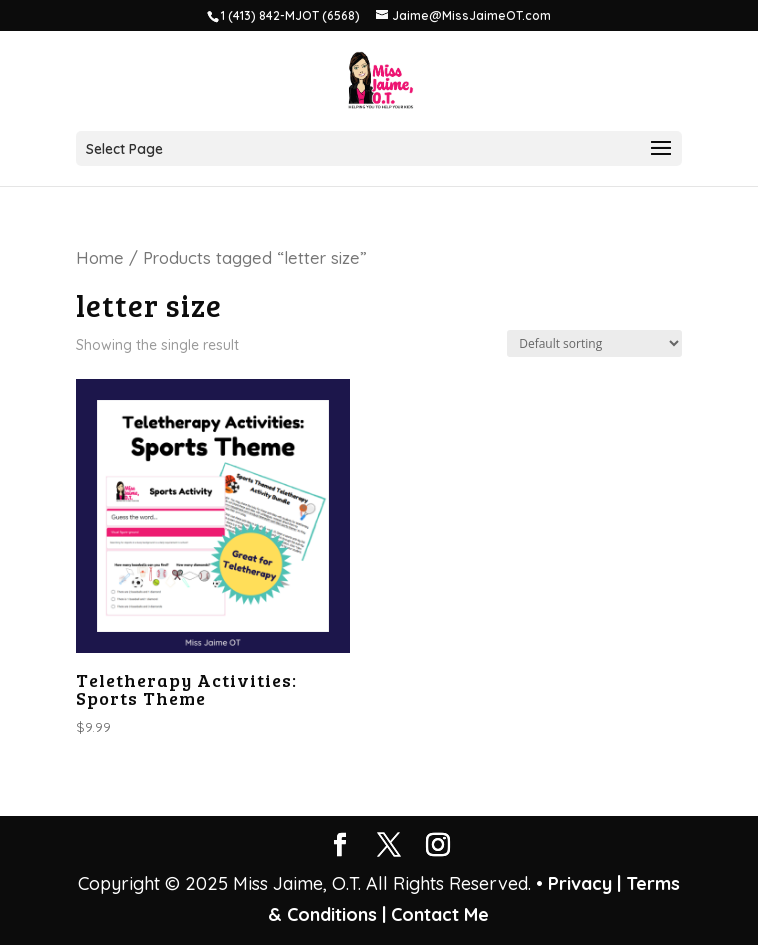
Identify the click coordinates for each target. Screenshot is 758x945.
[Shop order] (594, 343)
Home (100, 257)
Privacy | (584, 883)
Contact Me (437, 914)
